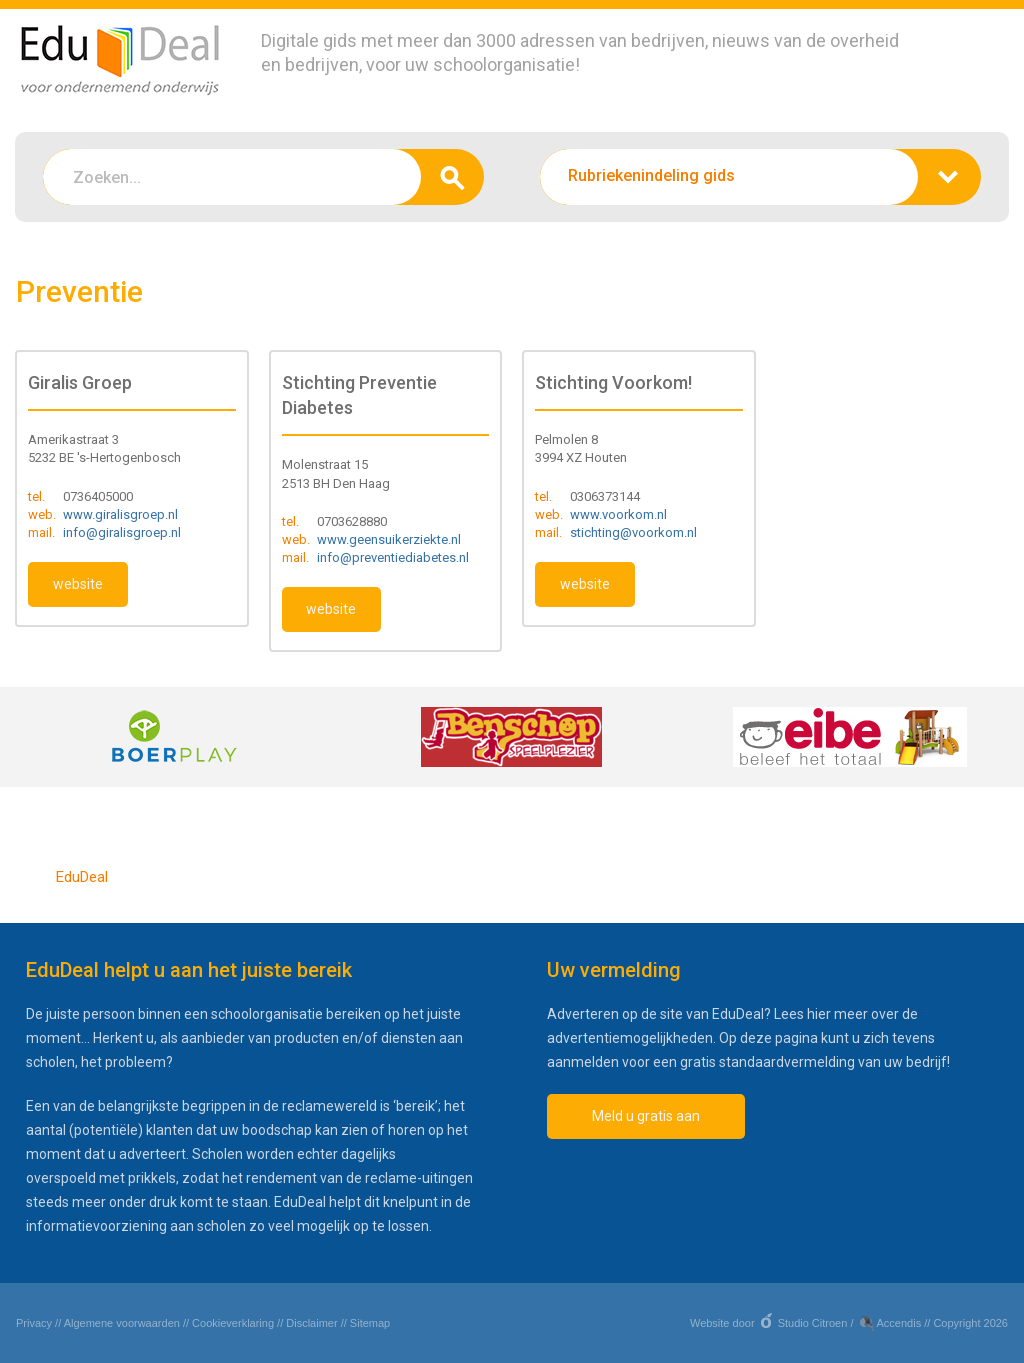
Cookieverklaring (233, 1323)
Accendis (899, 1323)
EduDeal (82, 877)
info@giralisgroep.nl (122, 532)
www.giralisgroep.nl (120, 514)
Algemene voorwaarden (122, 1323)
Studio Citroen (813, 1323)
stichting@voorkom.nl (633, 532)
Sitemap (370, 1323)
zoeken (452, 177)
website (78, 584)
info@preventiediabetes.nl (393, 557)
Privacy (34, 1323)
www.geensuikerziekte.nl (389, 539)
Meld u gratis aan (646, 1116)
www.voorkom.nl (618, 514)
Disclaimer (311, 1323)
